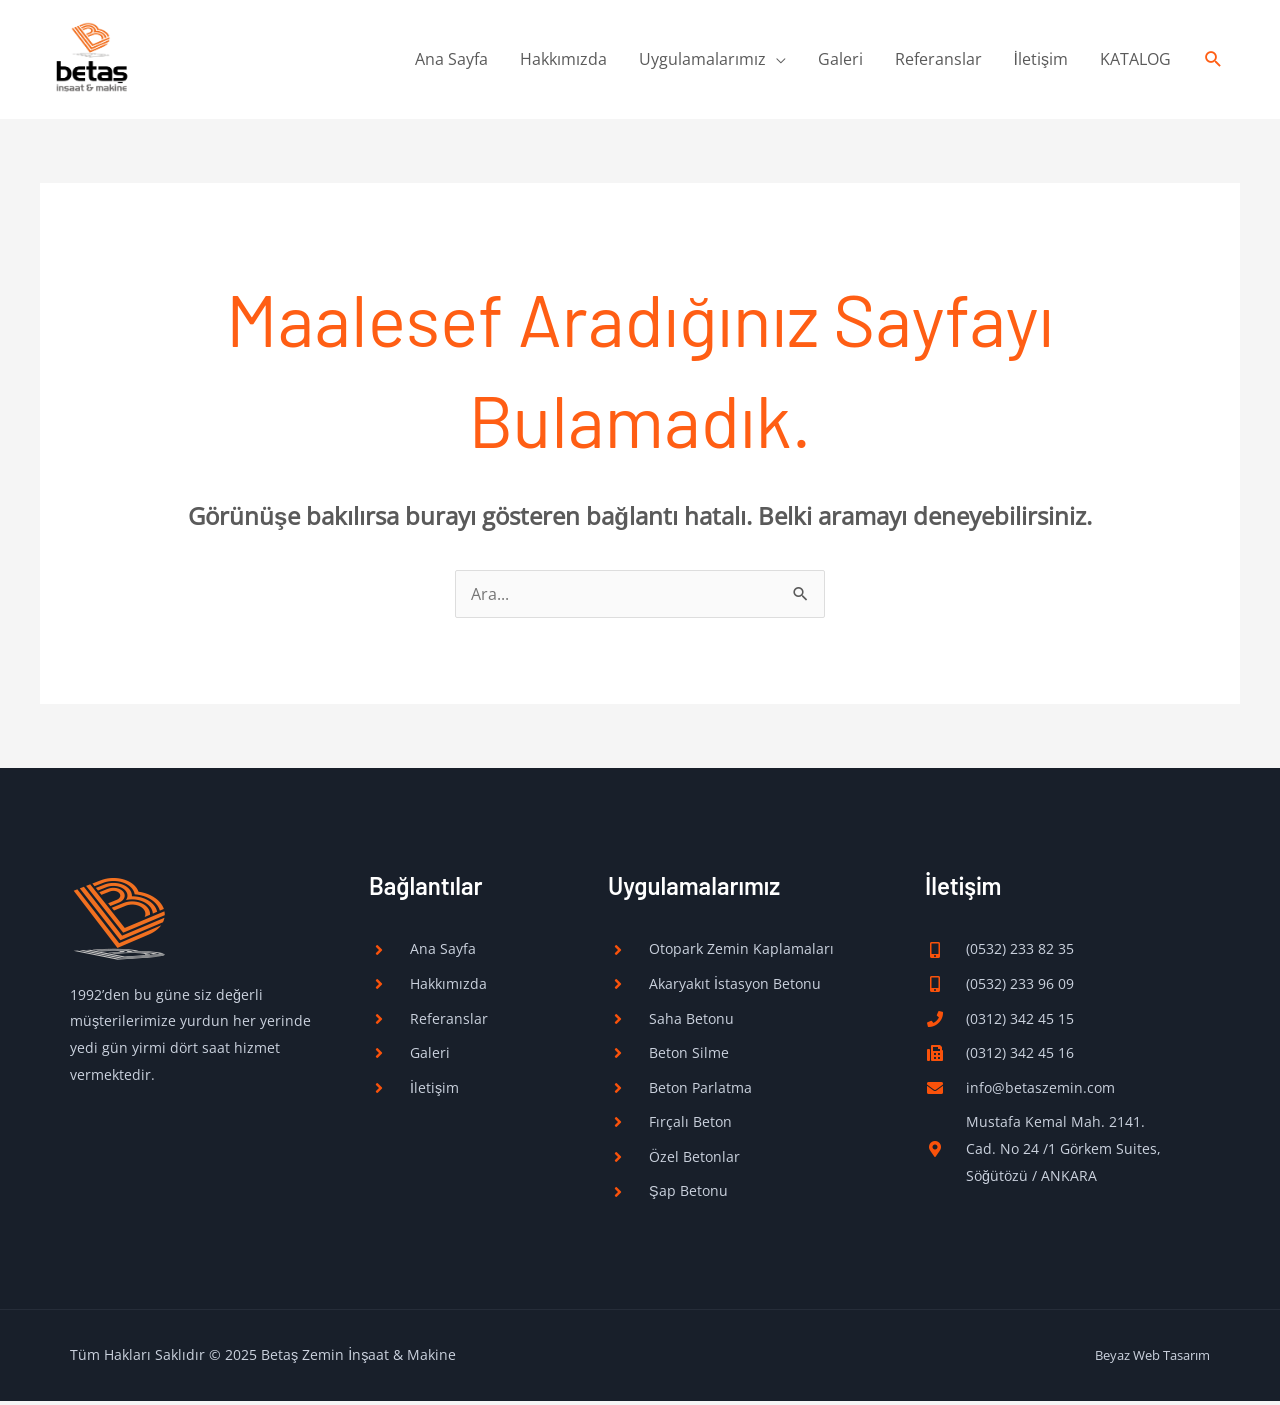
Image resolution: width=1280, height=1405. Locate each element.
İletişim (1041, 61)
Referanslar (938, 61)
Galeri (840, 61)
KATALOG (1135, 61)
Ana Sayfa (451, 61)
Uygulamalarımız (702, 61)
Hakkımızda (563, 61)
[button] (1213, 61)
